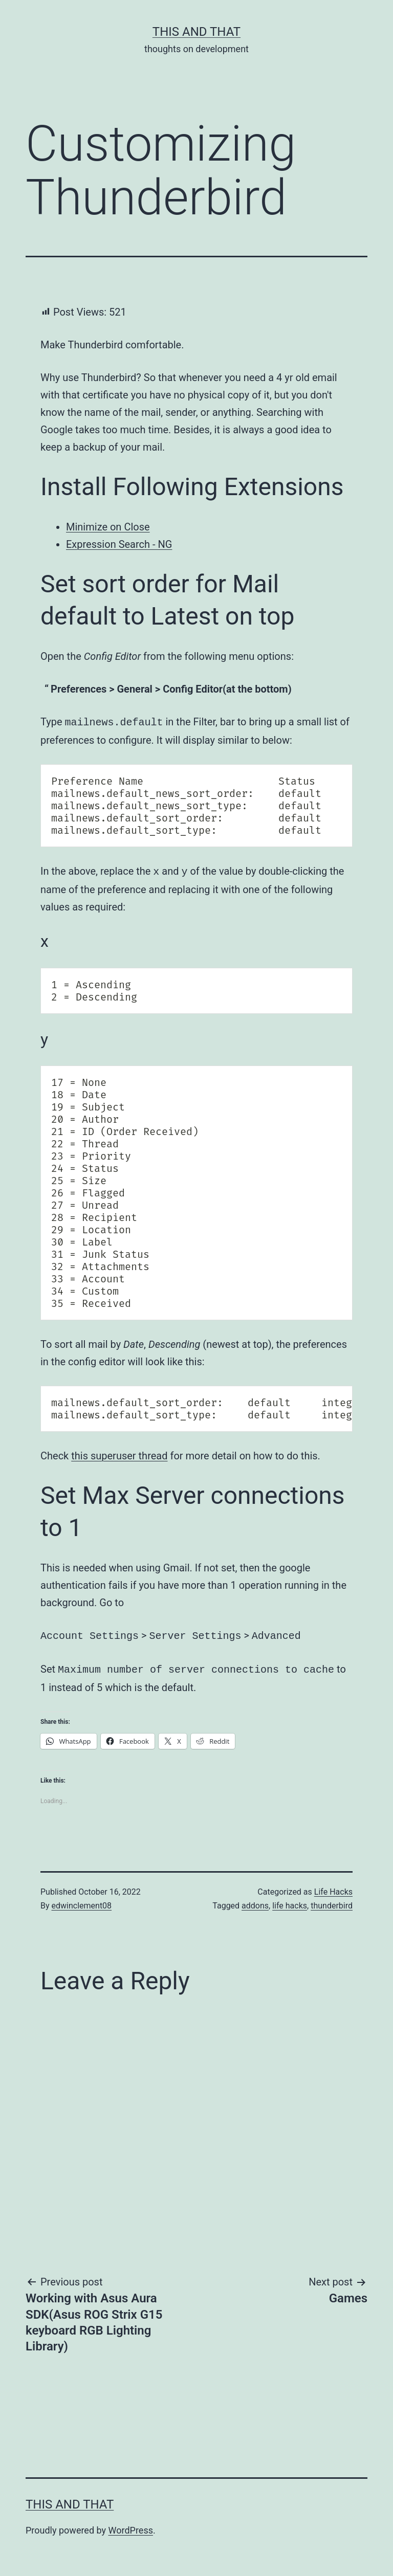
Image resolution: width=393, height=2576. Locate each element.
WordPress (130, 2526)
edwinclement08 (82, 1901)
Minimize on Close (108, 527)
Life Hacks (333, 1888)
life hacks (289, 1901)
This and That (196, 32)
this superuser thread (119, 1454)
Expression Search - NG (119, 544)
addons (255, 1901)
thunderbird (332, 1901)
